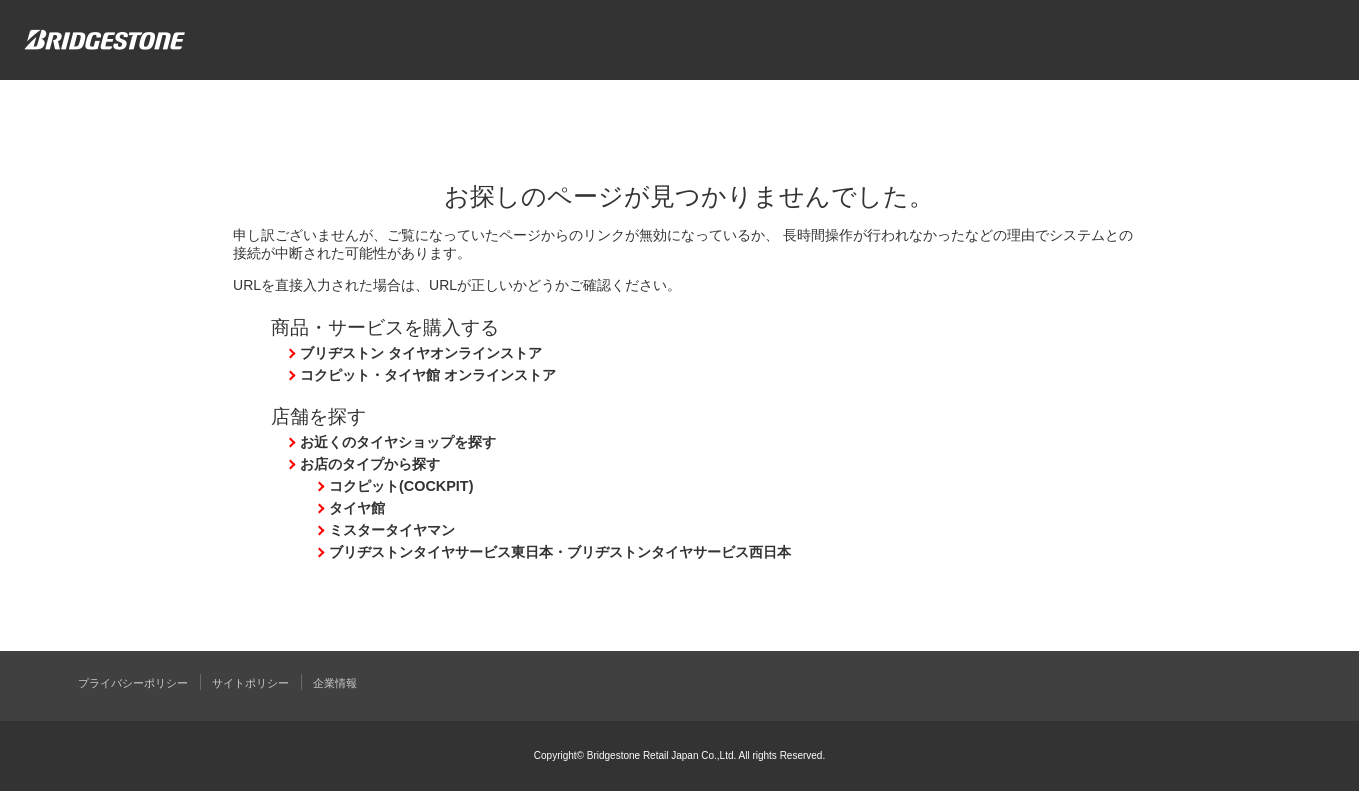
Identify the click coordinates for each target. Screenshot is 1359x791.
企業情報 (335, 683)
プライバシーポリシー (133, 683)
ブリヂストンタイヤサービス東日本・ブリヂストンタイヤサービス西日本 (560, 552)
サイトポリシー (250, 683)
